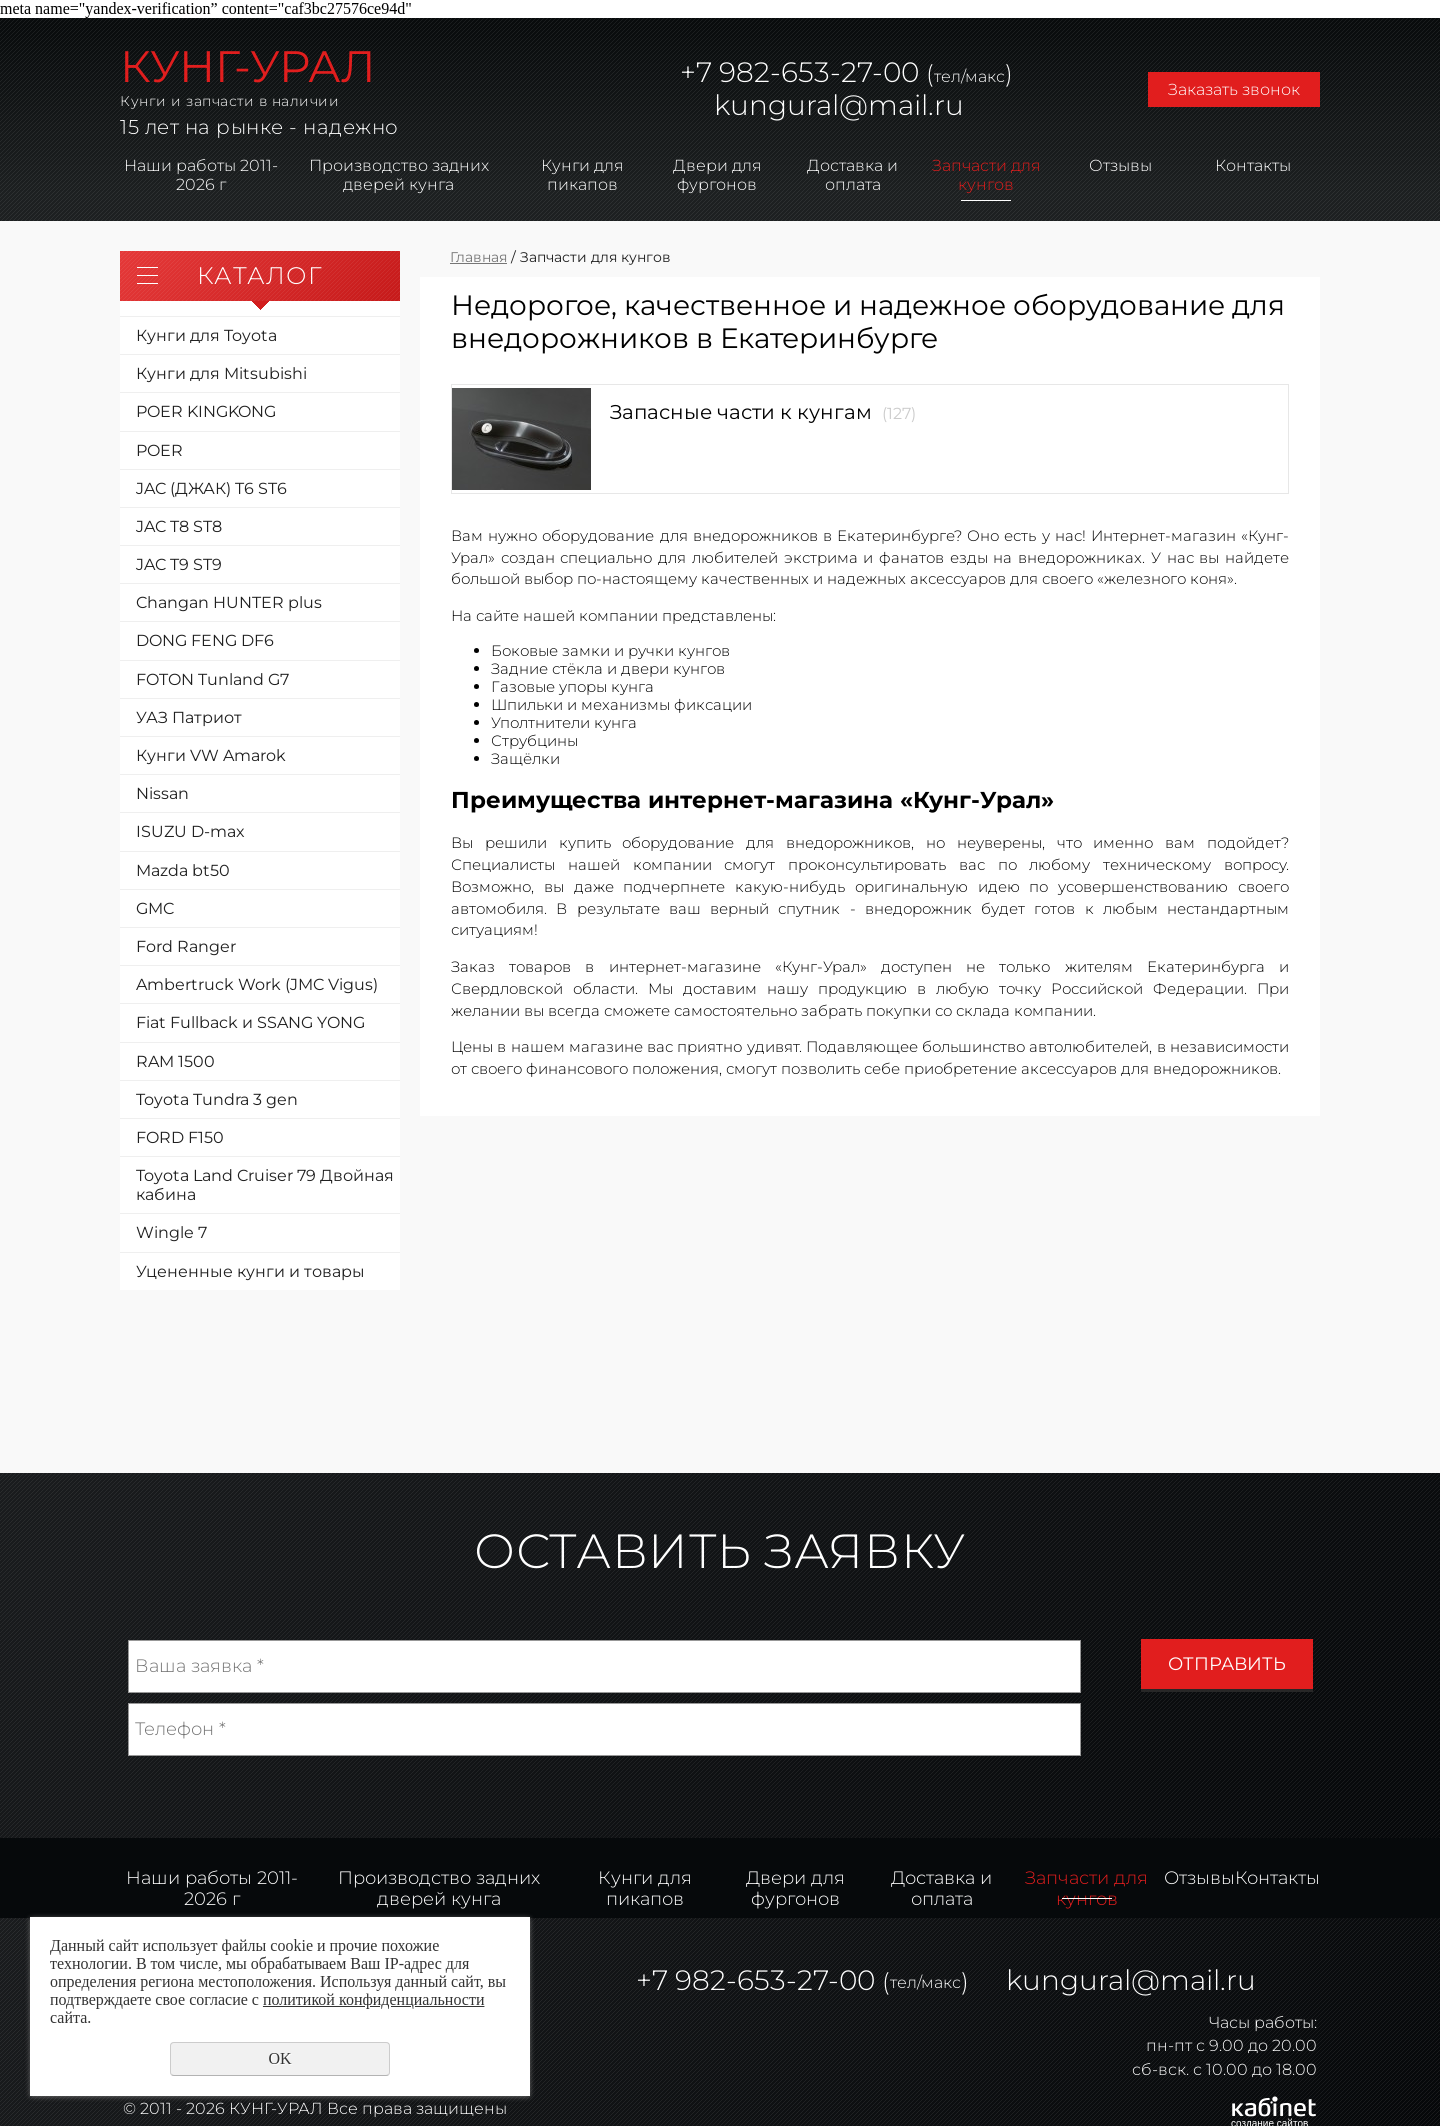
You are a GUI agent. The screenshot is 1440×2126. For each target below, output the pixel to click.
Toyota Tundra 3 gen (217, 1099)
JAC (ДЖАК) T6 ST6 (211, 488)
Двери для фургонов (717, 175)
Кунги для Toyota (206, 335)
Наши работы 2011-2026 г (201, 175)
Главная (478, 257)
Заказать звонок (1234, 89)
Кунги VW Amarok (211, 755)
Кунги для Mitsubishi (221, 373)
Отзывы (1120, 165)
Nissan (162, 793)
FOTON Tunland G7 (212, 679)
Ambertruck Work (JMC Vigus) (257, 984)
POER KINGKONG (206, 411)
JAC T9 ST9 (179, 564)
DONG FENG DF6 (205, 640)
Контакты (1253, 165)
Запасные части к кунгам (741, 412)
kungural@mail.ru (839, 105)
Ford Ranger (186, 946)
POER (159, 450)
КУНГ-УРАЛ (248, 66)
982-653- (736, 1980)
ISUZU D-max (190, 831)
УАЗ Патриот (189, 717)
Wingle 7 (171, 1232)
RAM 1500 (175, 1061)
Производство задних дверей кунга (399, 175)
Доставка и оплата (852, 175)
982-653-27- (797, 72)
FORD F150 (180, 1137)
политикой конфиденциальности (374, 1999)
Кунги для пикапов (582, 175)
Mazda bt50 (183, 870)
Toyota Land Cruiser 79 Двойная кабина (265, 1185)
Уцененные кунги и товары (250, 1271)
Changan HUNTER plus (229, 602)
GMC (155, 908)
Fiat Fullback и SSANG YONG (250, 1022)
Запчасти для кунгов (986, 175)
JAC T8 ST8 (179, 526)
